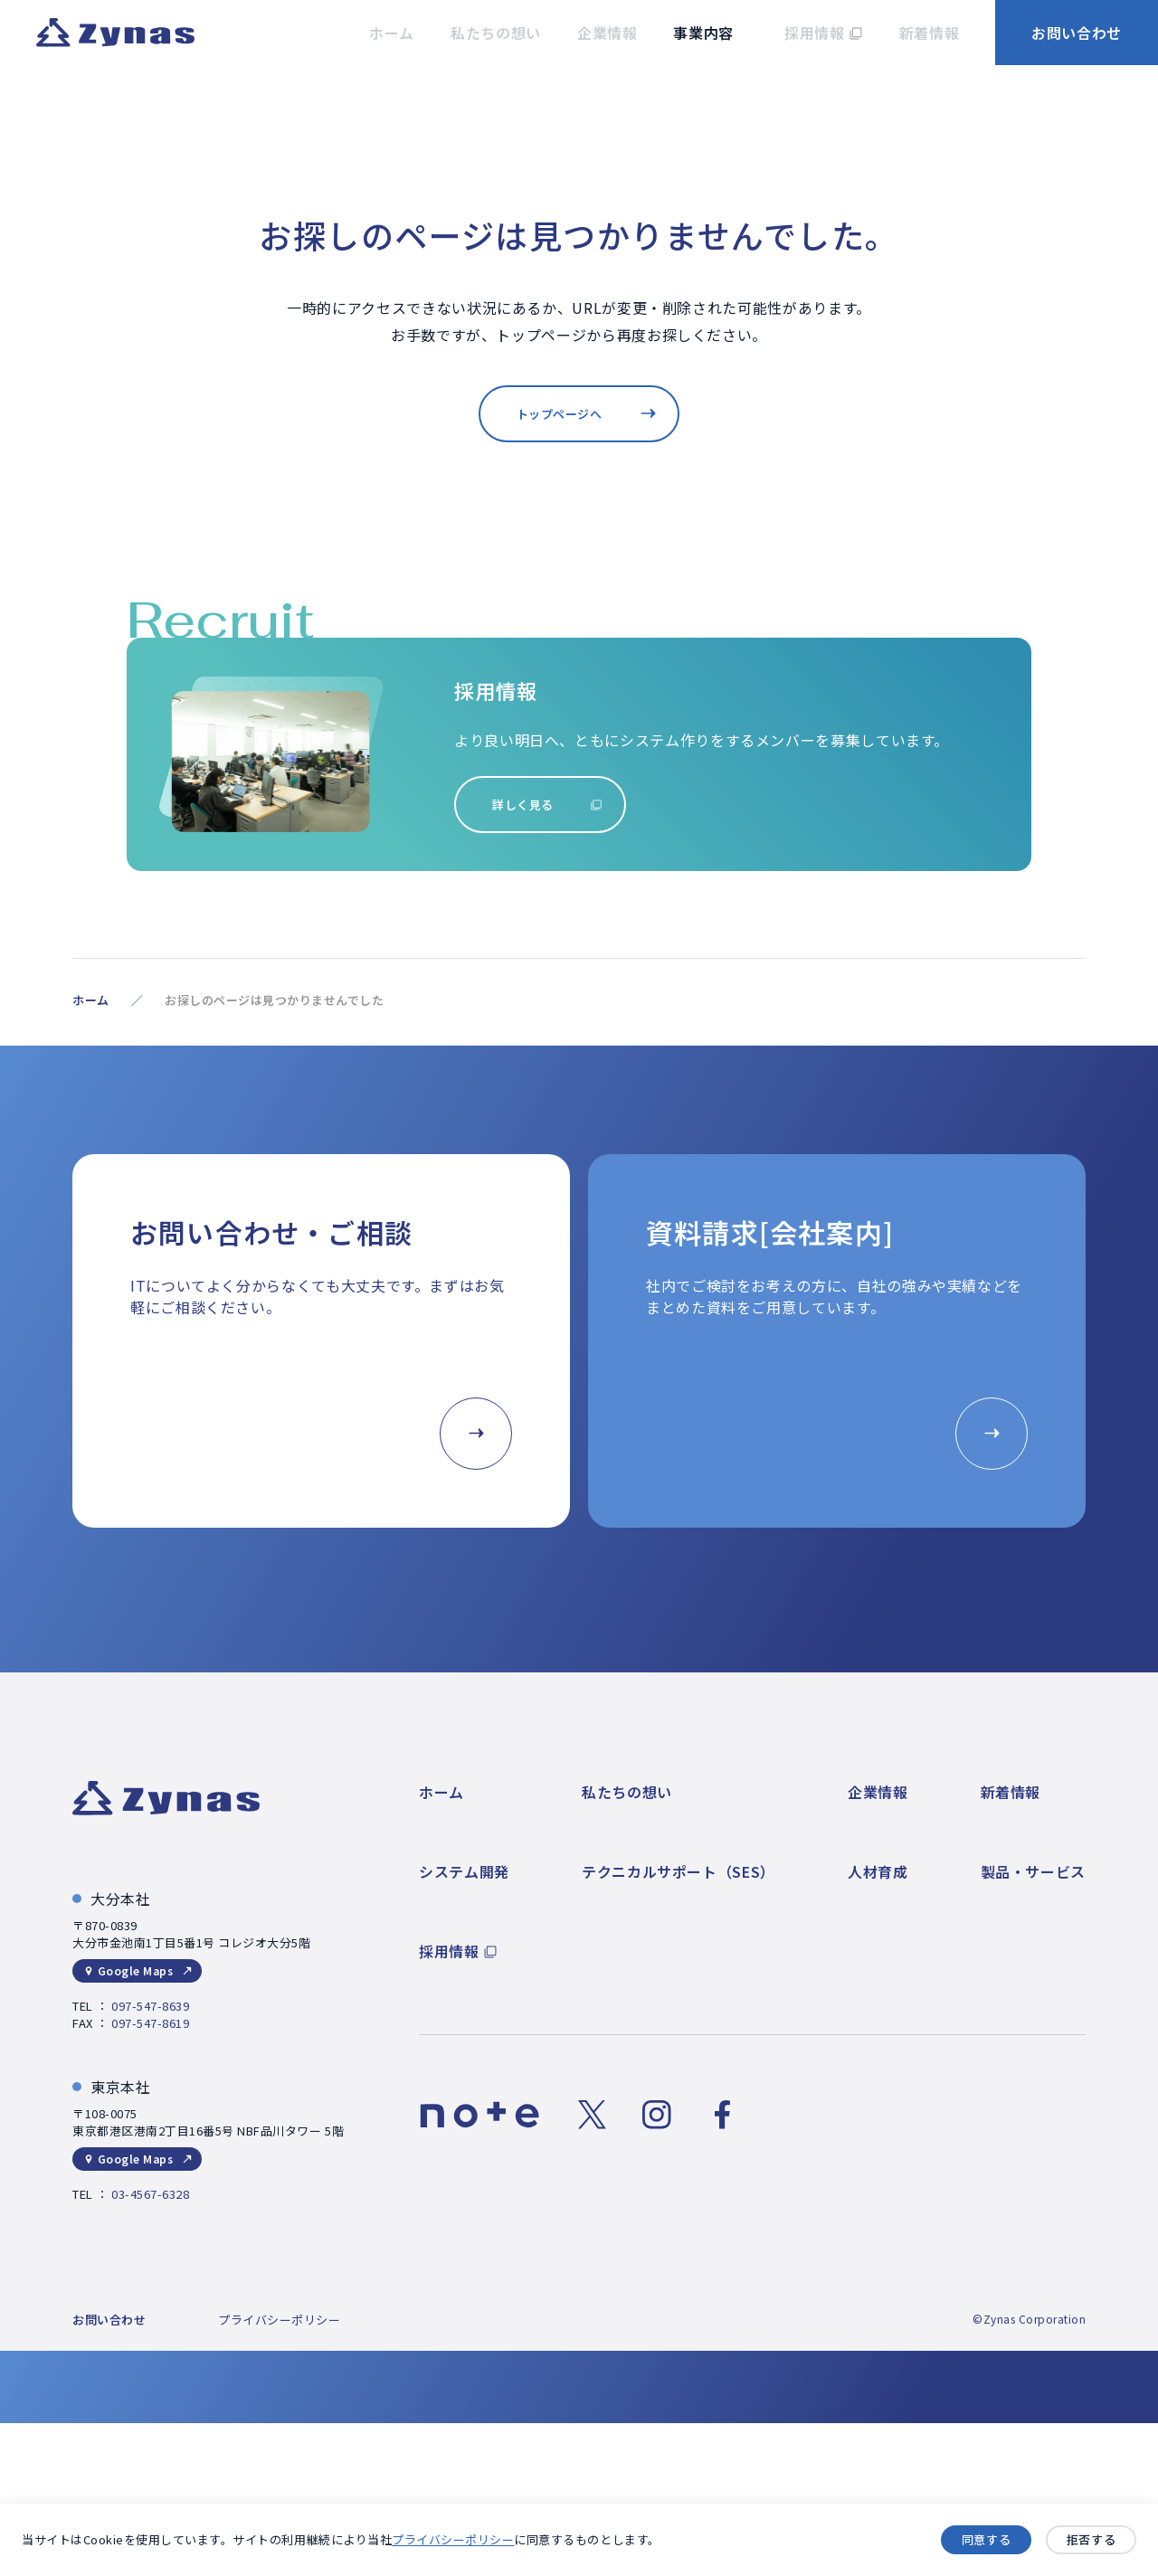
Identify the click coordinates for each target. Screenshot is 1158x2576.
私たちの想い (627, 1792)
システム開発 (464, 1871)
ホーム (90, 1000)
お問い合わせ (1076, 32)
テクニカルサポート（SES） (678, 1871)
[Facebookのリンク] (721, 2114)
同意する (986, 2540)
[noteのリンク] (480, 2114)
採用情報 (449, 1951)
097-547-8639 (150, 2005)
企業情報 (878, 1792)
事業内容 (703, 32)
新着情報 (1011, 1792)
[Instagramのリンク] (656, 2114)
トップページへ (560, 413)
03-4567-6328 (150, 2193)
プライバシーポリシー (453, 2539)
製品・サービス (1033, 1871)
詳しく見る (523, 804)
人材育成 (878, 1871)
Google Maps (135, 1970)
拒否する (1091, 2540)
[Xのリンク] (591, 2114)
